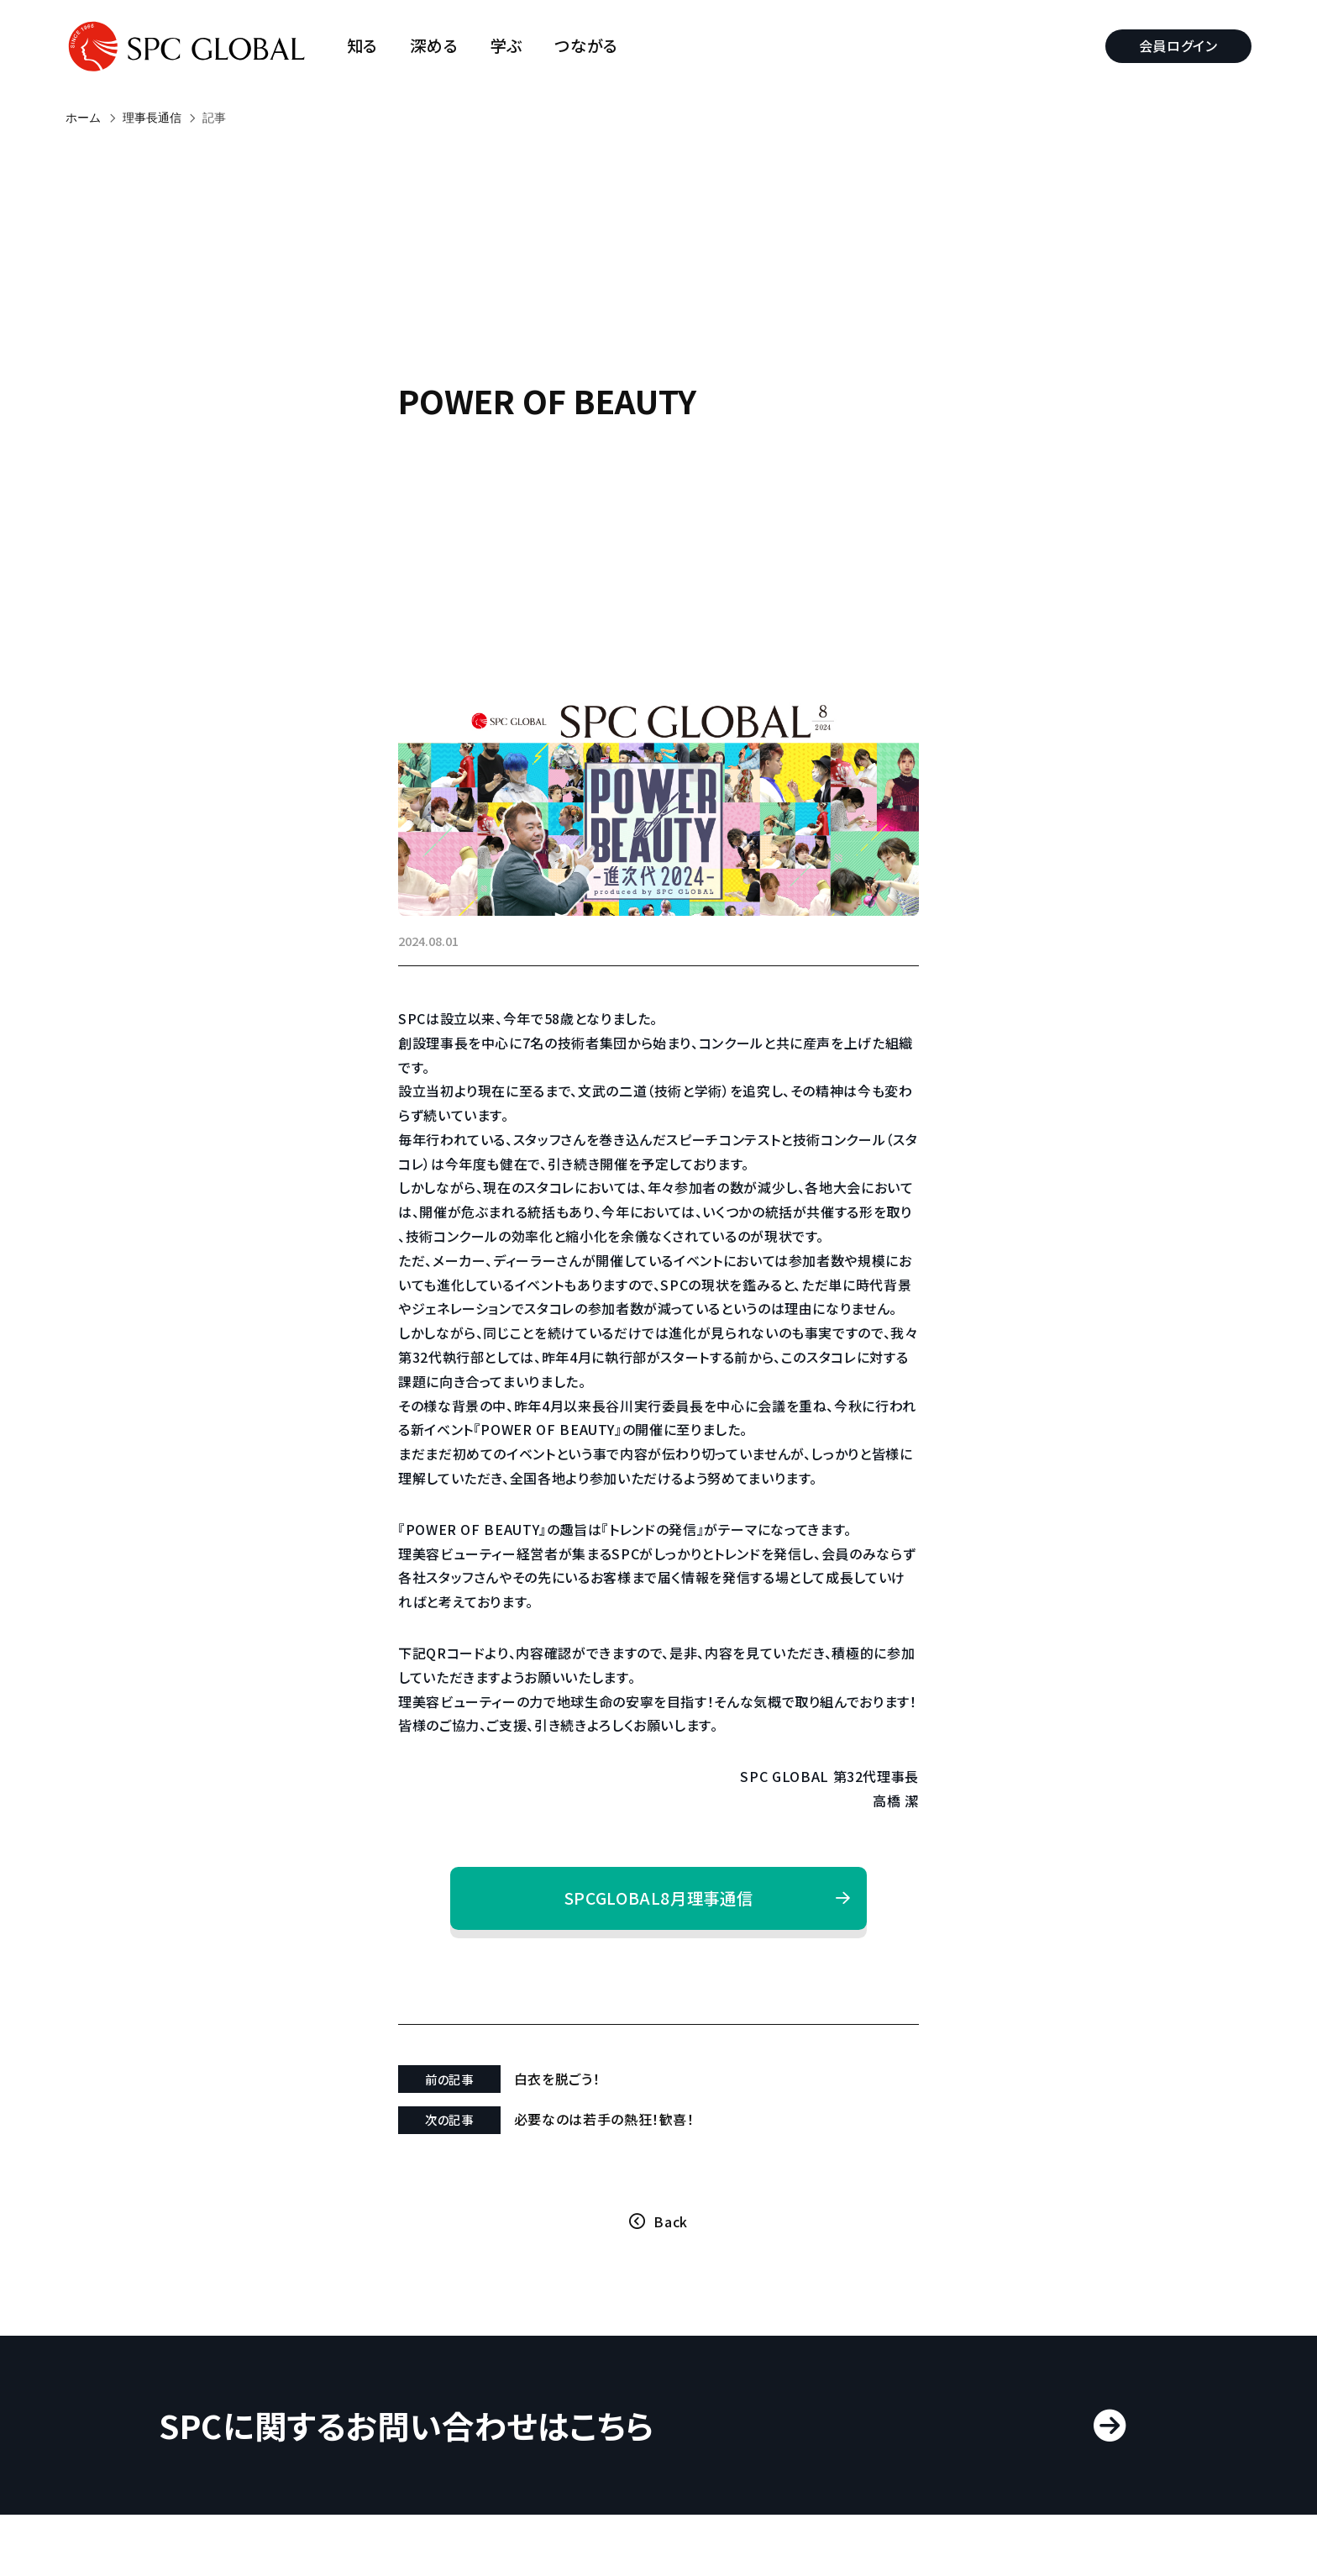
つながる (586, 45)
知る (362, 45)
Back (670, 2221)
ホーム (83, 117)
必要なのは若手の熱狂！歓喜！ (604, 2119)
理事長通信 (152, 117)
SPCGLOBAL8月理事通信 (658, 1898)
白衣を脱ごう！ (557, 2079)
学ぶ (506, 45)
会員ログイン (1178, 45)
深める (434, 45)
